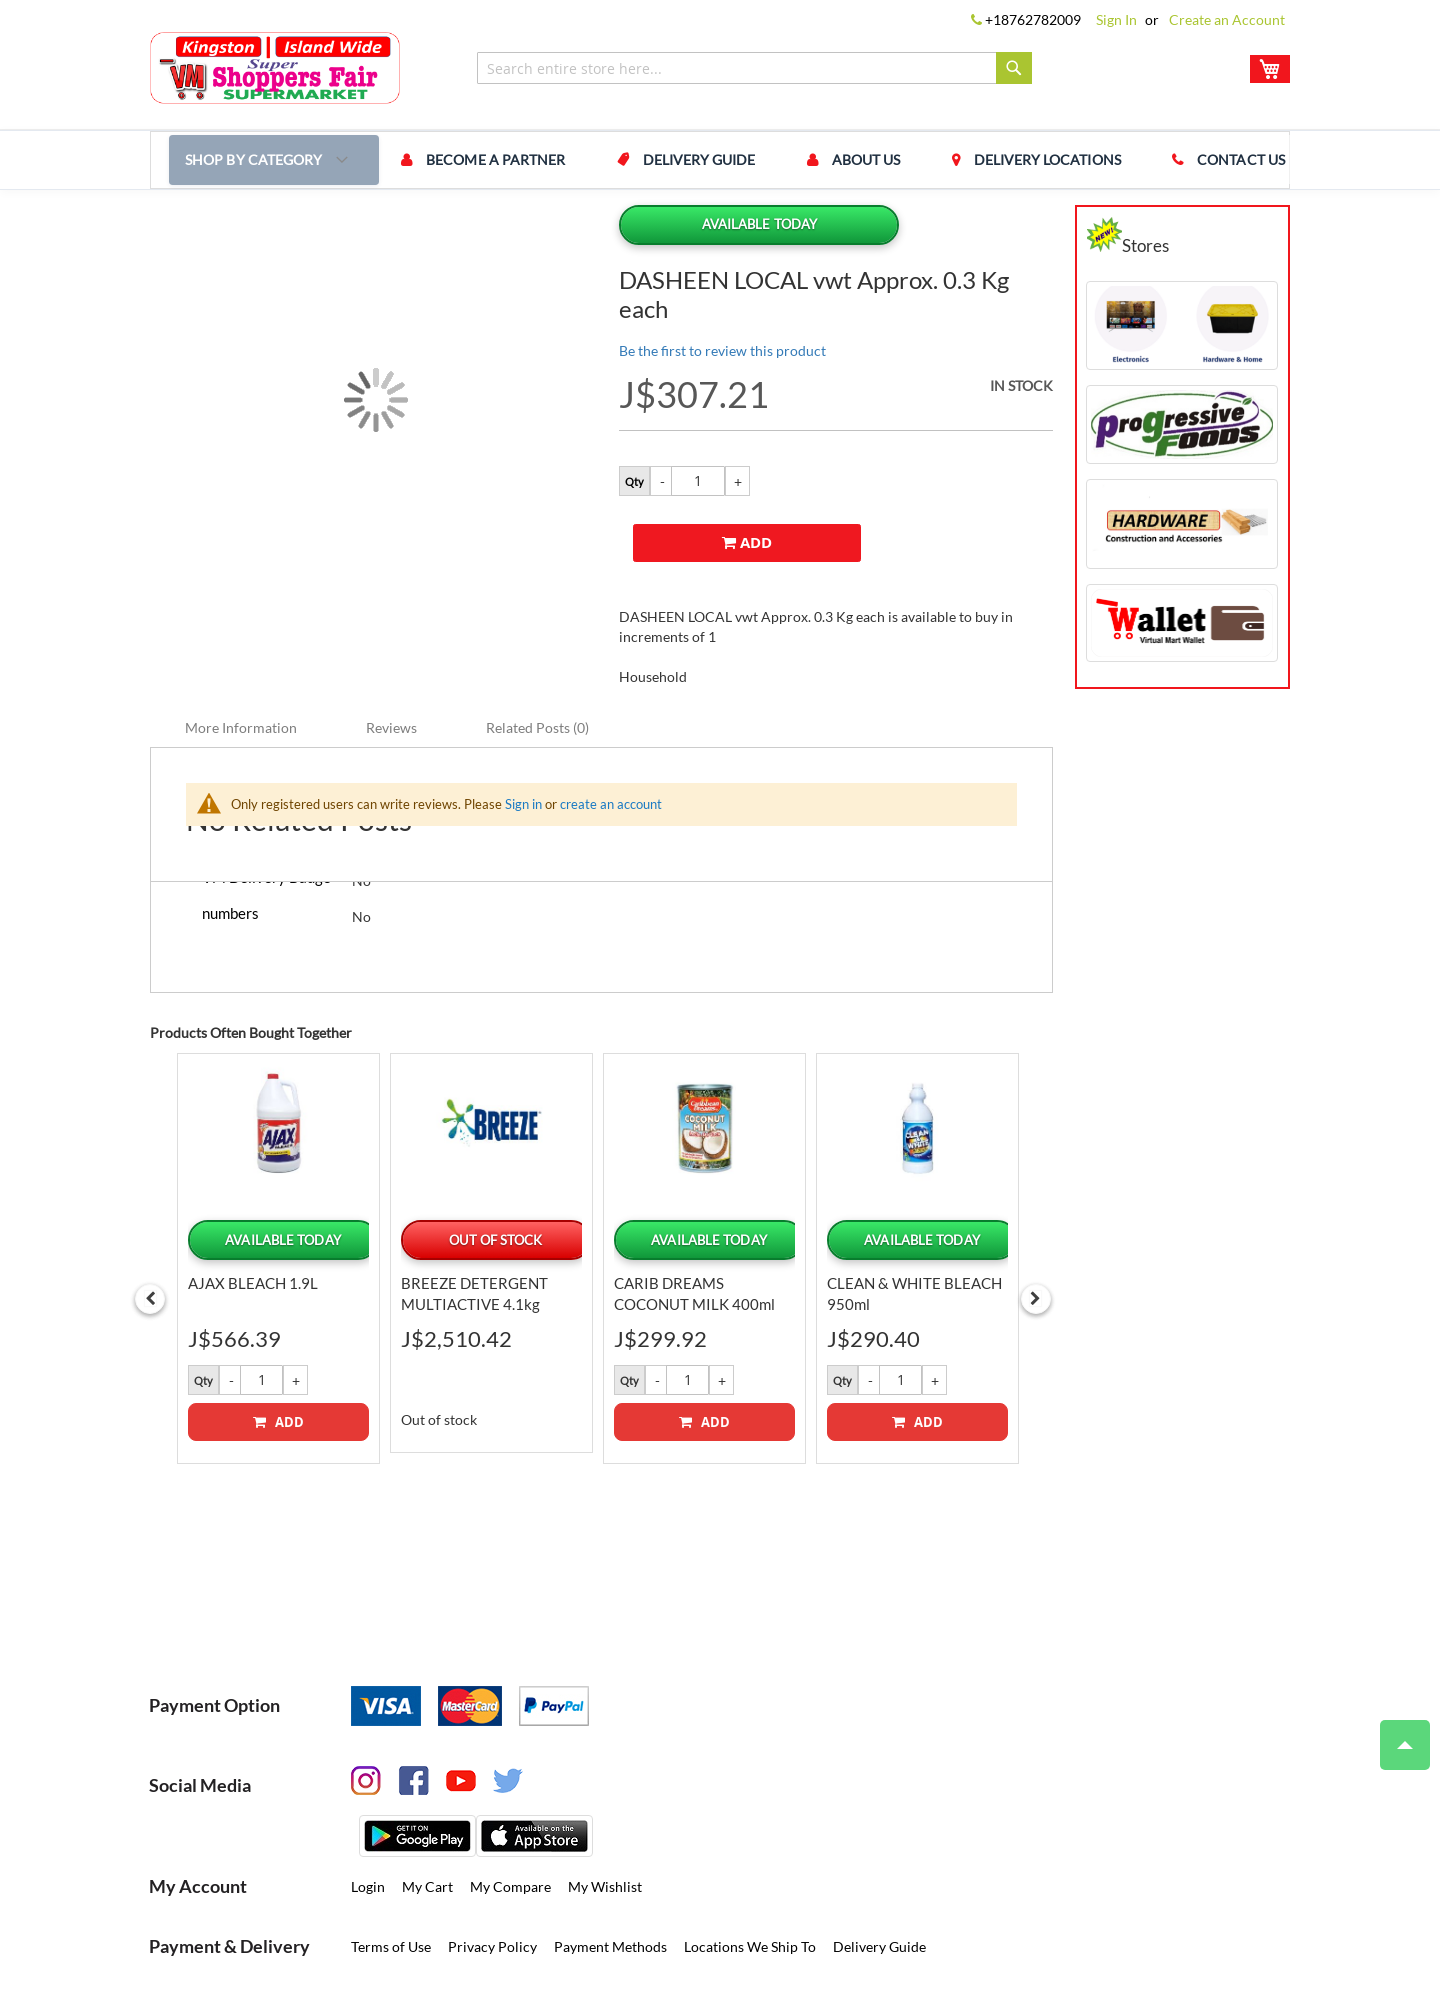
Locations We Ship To (750, 1882)
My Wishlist (605, 1822)
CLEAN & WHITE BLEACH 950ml (914, 1229)
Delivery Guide (674, 159)
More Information (241, 663)
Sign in (523, 740)
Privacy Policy (492, 1882)
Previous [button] (150, 1234)
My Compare (510, 1822)
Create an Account (1227, 19)
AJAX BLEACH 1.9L (253, 1219)
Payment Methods (610, 1882)
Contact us (1172, 159)
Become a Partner (486, 159)
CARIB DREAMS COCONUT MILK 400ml (694, 1229)
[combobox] (754, 68)
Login (368, 1822)
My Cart (427, 1822)
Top (1396, 1735)
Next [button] (1036, 1234)
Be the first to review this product (722, 350)
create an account (611, 740)
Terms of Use (391, 1882)
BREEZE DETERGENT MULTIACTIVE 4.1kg (474, 1229)
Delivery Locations (993, 159)
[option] (278, 1193)
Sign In (1116, 19)
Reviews (391, 663)
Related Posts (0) (537, 663)
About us (826, 159)
